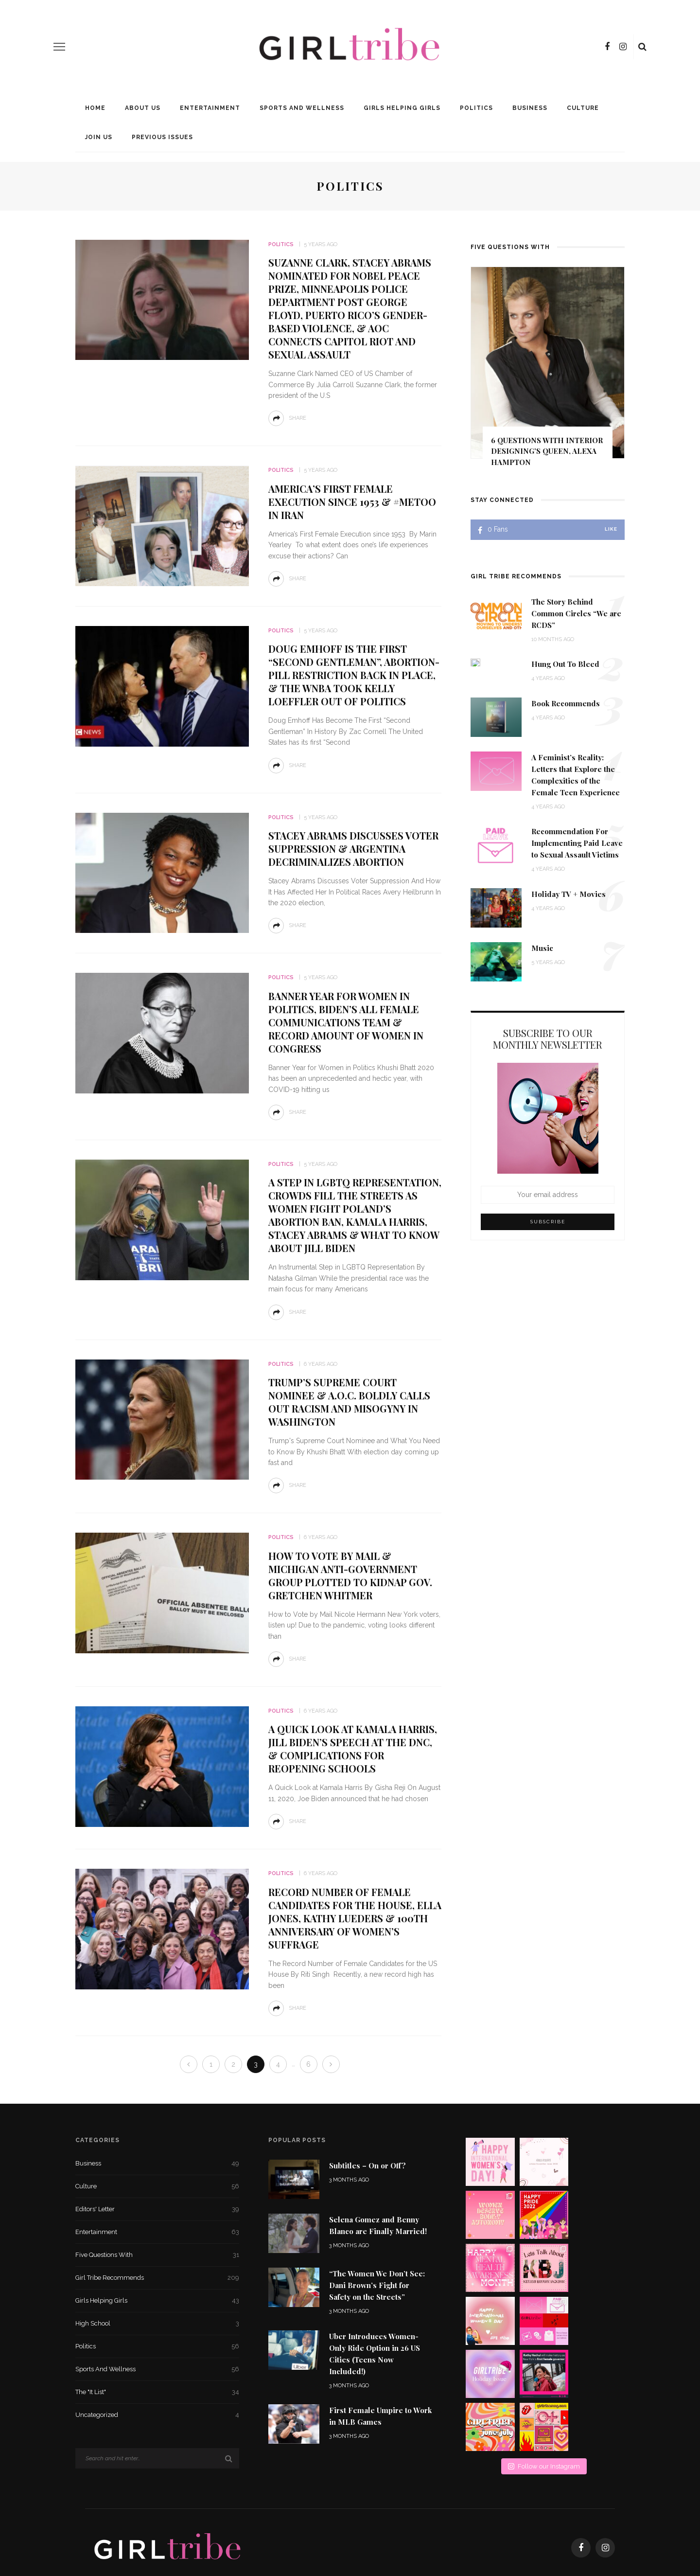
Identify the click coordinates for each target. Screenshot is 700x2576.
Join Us (98, 137)
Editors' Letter (157, 2209)
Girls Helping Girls (402, 108)
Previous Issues (162, 137)
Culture (583, 108)
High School (157, 2323)
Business (529, 108)
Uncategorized (157, 2415)
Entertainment (210, 108)
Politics (476, 108)
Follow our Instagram (544, 2360)
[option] (548, 371)
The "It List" (157, 2392)
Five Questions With (157, 2255)
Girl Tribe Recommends (157, 2278)
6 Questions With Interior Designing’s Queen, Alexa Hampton (547, 451)
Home (95, 108)
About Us (142, 108)
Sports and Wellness (302, 108)
